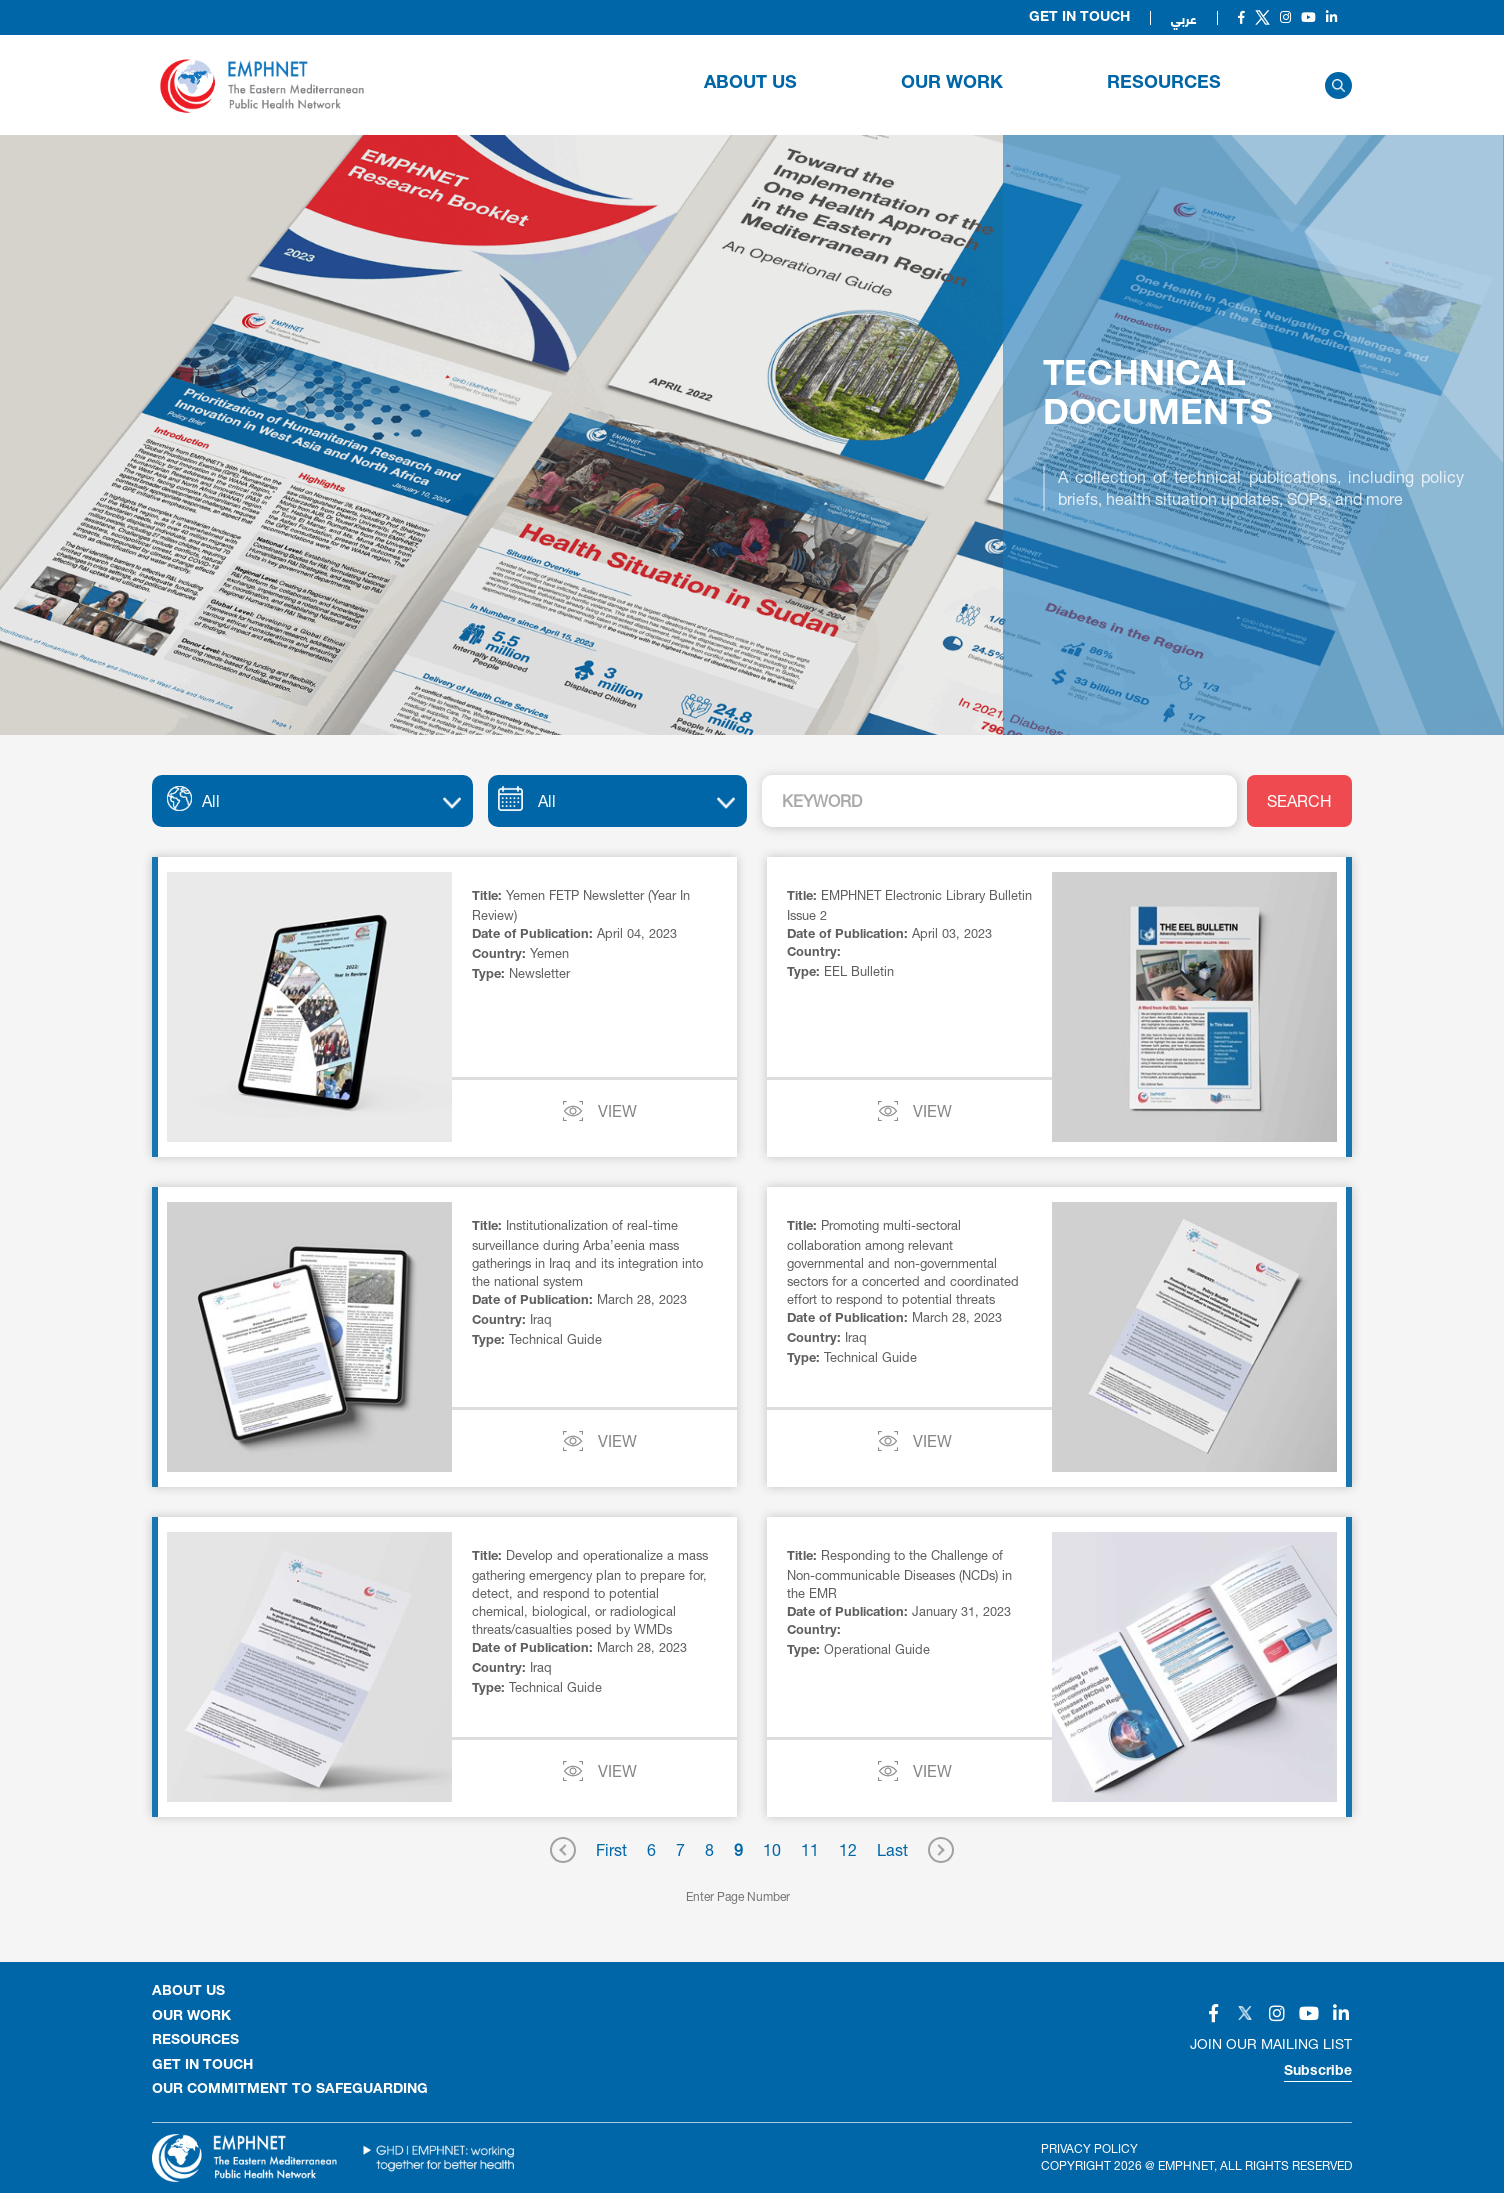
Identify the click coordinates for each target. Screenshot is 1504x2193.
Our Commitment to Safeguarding (290, 2090)
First (611, 1849)
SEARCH (1299, 800)
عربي (1184, 18)
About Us (750, 84)
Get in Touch (1079, 18)
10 (772, 1849)
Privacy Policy (1089, 2148)
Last (892, 1849)
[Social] (1241, 17)
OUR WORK (952, 84)
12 (848, 1849)
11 (810, 1849)
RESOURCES (1164, 84)
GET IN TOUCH (202, 2066)
